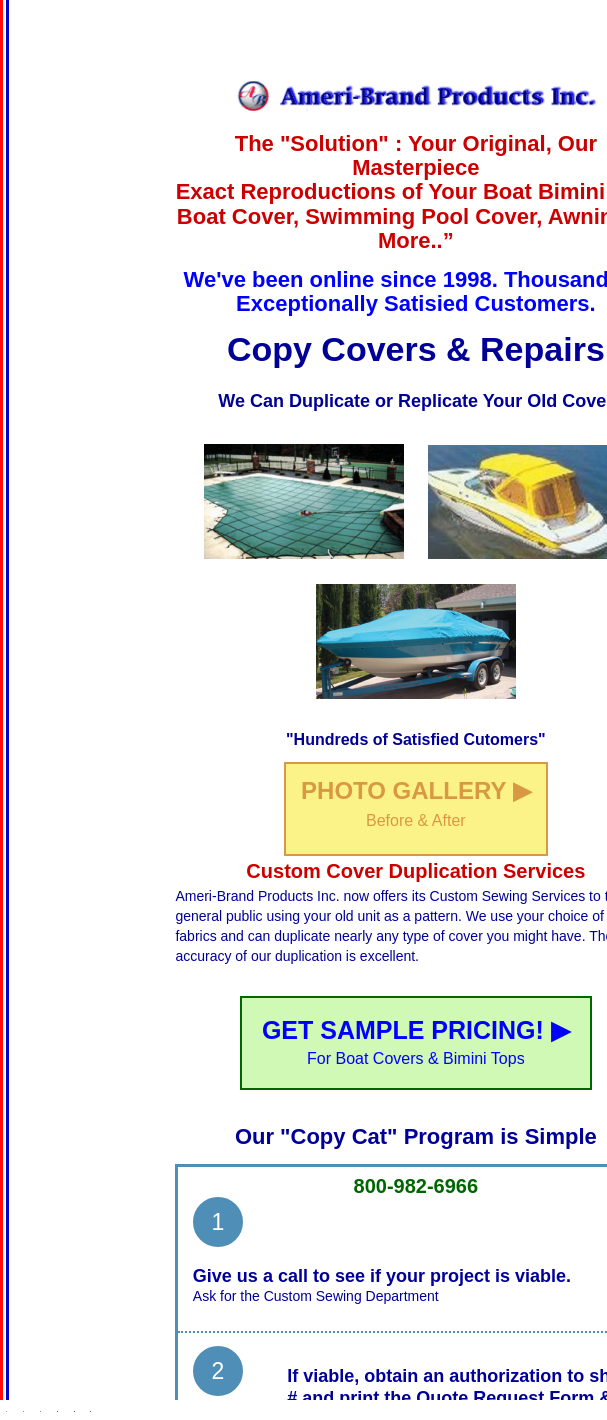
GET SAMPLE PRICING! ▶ (416, 1041)
